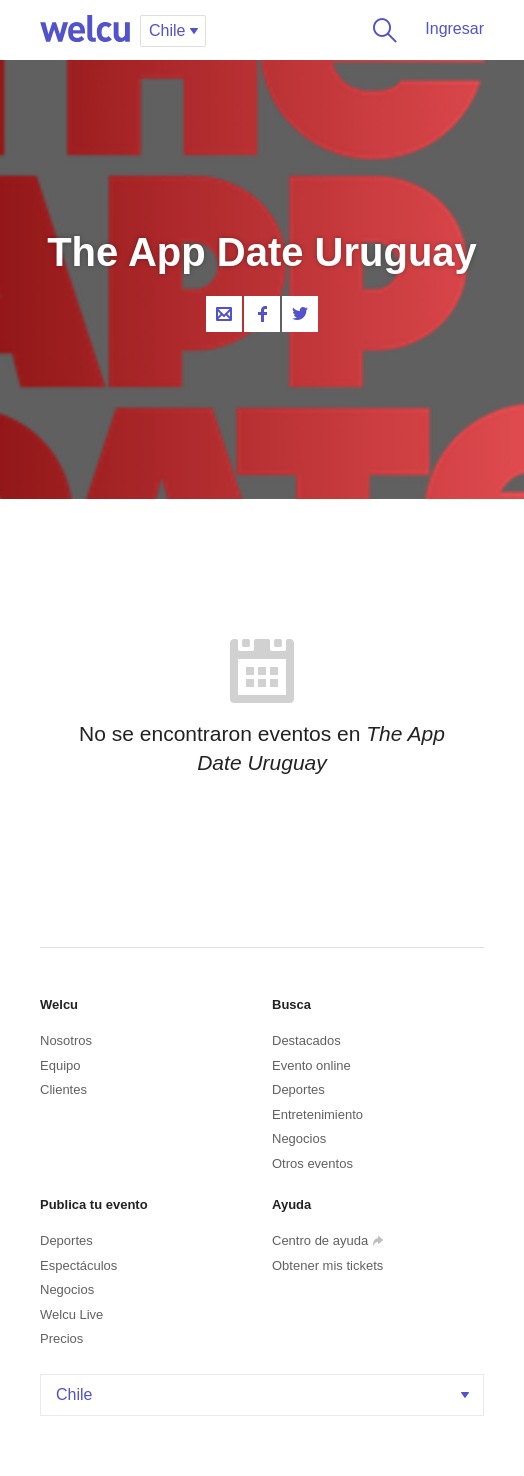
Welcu (85, 30)
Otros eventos (312, 1163)
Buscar (381, 30)
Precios (61, 1338)
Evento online (311, 1065)
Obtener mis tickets (327, 1265)
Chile (264, 1394)
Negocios (299, 1138)
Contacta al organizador (224, 314)
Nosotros (66, 1040)
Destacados (306, 1040)
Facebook (262, 314)
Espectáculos (78, 1265)
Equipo (60, 1065)
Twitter (300, 314)
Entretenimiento (317, 1114)
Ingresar (454, 28)
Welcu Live (71, 1314)
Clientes (63, 1089)
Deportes (298, 1089)
